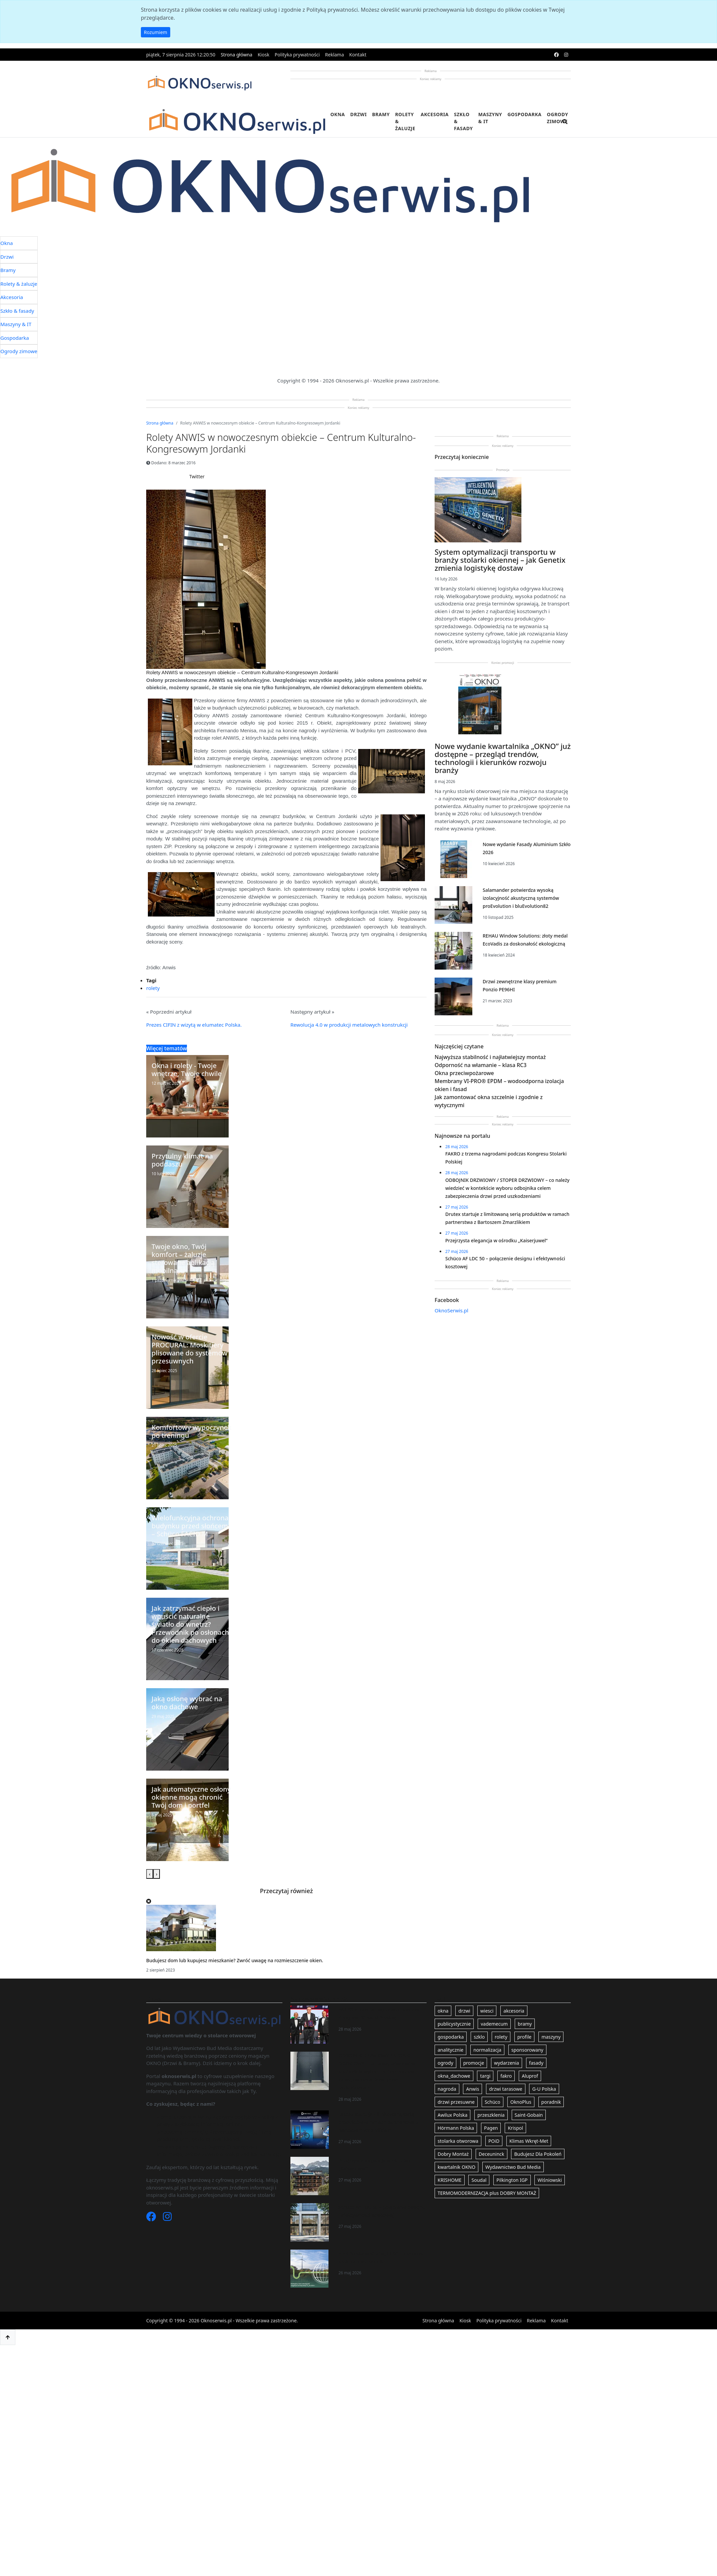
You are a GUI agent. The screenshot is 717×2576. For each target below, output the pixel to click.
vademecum (494, 2024)
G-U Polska (544, 2089)
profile (524, 2037)
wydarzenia (506, 2063)
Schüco (492, 2102)
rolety (153, 988)
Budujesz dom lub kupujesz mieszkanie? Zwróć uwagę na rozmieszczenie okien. (234, 1960)
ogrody (445, 2063)
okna (443, 2011)
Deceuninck (491, 2154)
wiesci (487, 2011)
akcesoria (513, 2011)
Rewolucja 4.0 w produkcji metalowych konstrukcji (349, 1024)
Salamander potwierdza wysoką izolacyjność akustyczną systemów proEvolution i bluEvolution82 (521, 898)
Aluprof (530, 2076)
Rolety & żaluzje (405, 121)
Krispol (515, 2128)
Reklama (334, 54)
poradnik (551, 2102)
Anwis (472, 2089)
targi (485, 2076)
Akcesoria (435, 114)
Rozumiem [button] (155, 32)
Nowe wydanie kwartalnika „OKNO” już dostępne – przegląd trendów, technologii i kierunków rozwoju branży (503, 758)
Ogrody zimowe (557, 117)
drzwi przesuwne (456, 2102)
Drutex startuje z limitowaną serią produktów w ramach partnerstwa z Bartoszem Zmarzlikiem (378, 2122)
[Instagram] (167, 2218)
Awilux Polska (452, 2115)
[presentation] (149, 1874)
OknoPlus (520, 2102)
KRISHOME (450, 2180)
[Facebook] (152, 2218)
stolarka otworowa (458, 2141)
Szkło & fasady (463, 121)
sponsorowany (527, 2050)
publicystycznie (454, 2024)
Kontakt (357, 54)
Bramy (381, 114)
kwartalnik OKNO (456, 2167)
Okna (337, 114)
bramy (525, 2024)
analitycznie (450, 2050)
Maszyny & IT (490, 117)
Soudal (478, 2180)
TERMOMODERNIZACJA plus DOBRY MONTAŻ (487, 2193)
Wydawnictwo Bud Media (512, 2167)
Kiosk (263, 54)
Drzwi (358, 114)
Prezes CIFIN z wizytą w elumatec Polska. (194, 1024)
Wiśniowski (549, 2180)
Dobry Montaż (453, 2154)
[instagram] (566, 54)
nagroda (447, 2089)
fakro (506, 2076)
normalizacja (487, 2050)
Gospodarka (524, 114)
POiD (493, 2141)
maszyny (550, 2037)
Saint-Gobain (529, 2115)
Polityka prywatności (297, 54)
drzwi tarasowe (505, 2089)
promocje (473, 2063)
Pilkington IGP (511, 2180)
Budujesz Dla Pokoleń (537, 2154)
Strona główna (236, 54)
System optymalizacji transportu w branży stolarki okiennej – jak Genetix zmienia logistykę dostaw (500, 560)
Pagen (491, 2128)
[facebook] (556, 54)
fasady (536, 2063)
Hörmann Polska (456, 2128)
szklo (479, 2037)
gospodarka (451, 2037)
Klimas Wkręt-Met (528, 2141)
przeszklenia (490, 2115)
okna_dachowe (454, 2076)
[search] (565, 126)
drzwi (464, 2011)
